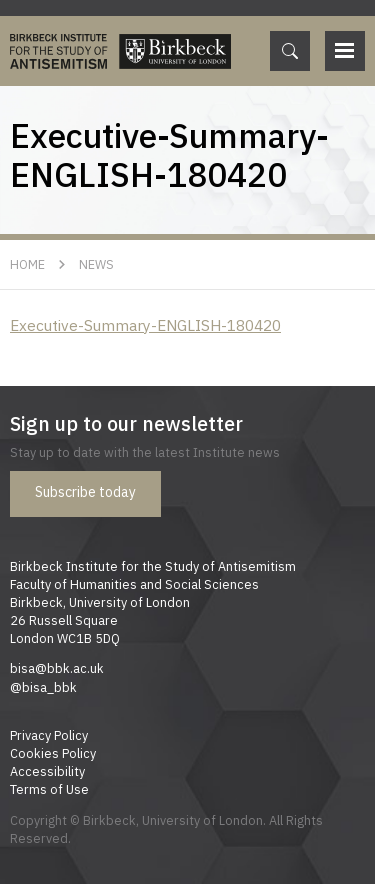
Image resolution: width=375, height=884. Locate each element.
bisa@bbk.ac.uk (57, 668)
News (96, 264)
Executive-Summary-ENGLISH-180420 (145, 325)
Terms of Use (49, 789)
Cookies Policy (53, 753)
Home (27, 264)
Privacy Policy (49, 735)
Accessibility (47, 771)
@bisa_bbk (43, 687)
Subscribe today (85, 492)
